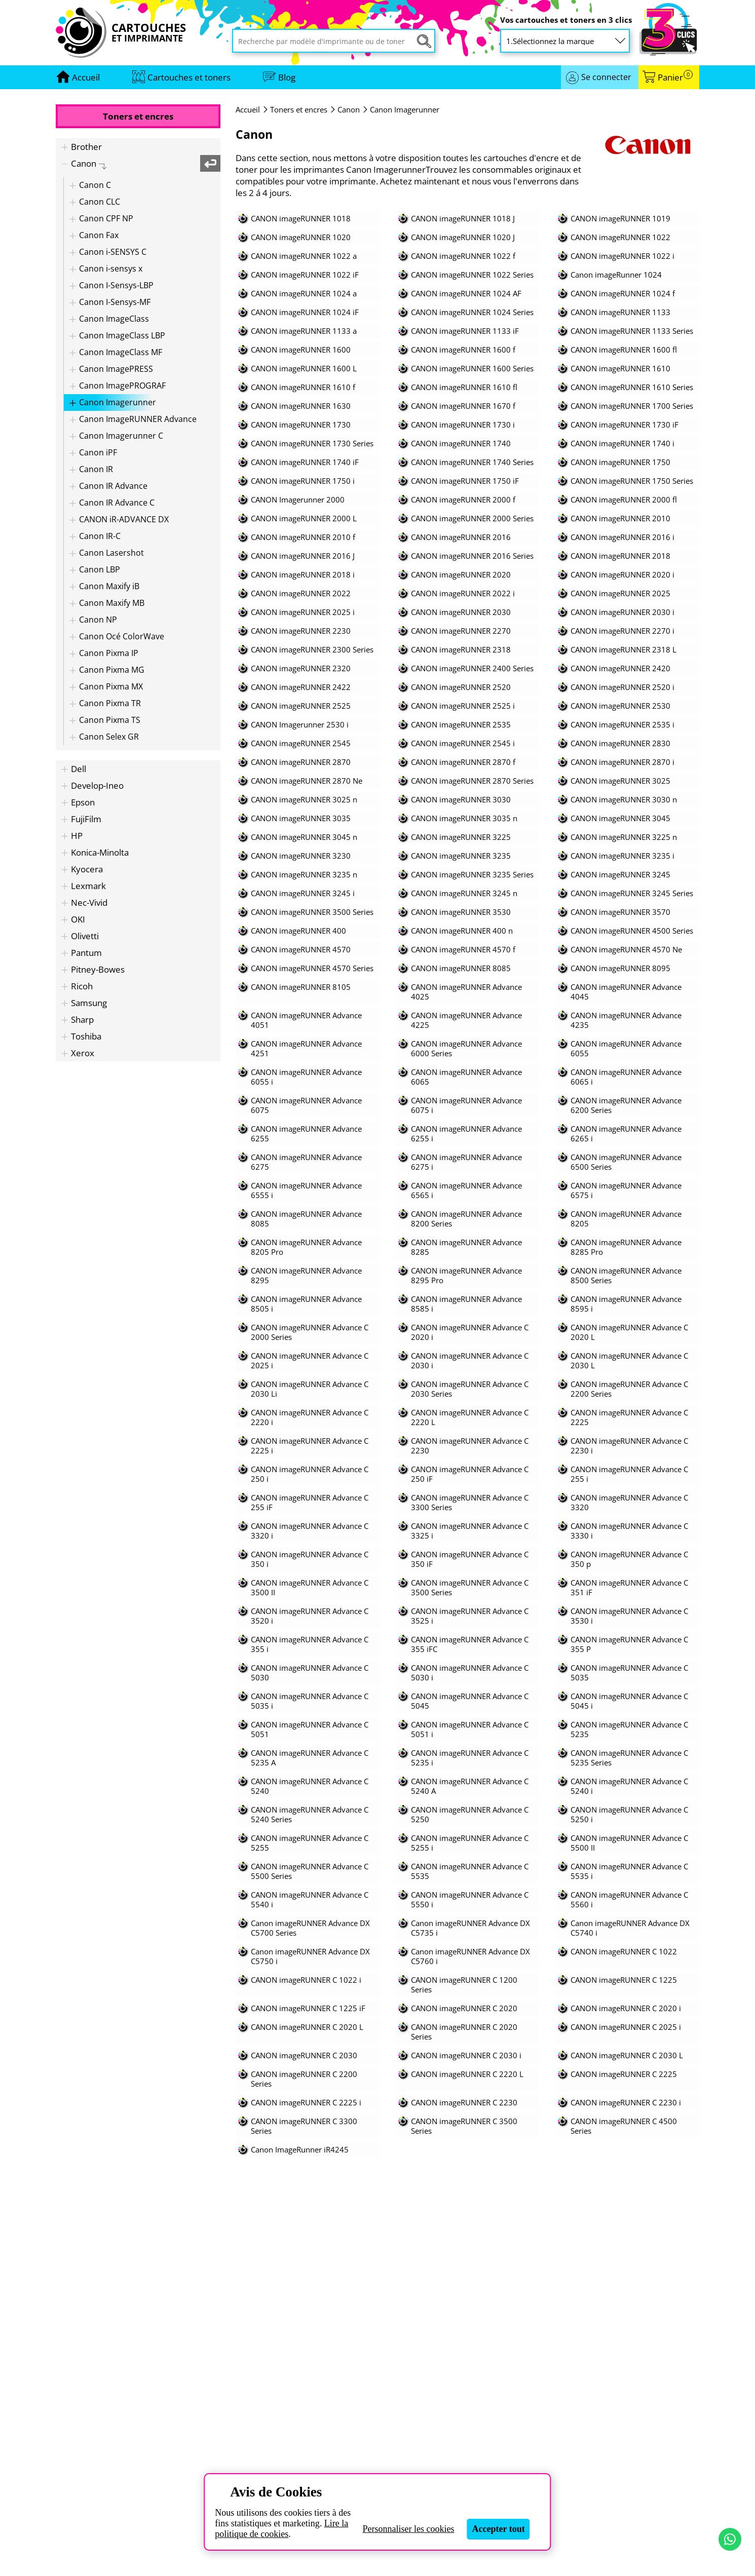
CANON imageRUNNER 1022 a (304, 256)
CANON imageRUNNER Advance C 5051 (309, 1729)
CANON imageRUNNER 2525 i (463, 706)
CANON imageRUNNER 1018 (301, 218)
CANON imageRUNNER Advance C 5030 (309, 1672)
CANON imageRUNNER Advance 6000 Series (466, 1048)
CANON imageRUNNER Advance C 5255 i (469, 1843)
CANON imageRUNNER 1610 (620, 368)
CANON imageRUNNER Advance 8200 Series (466, 1218)
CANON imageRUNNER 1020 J (463, 237)
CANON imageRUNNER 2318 (461, 650)
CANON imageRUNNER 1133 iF (465, 331)
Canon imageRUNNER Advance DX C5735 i (470, 1928)
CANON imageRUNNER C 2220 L (467, 2074)
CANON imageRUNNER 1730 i (463, 425)
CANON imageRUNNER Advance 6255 (306, 1133)
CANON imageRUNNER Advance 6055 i (306, 1077)
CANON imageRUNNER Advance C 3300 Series (469, 1502)
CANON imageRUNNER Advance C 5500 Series (309, 1871)
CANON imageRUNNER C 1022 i (306, 1980)
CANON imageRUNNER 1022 (620, 237)
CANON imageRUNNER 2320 (301, 668)
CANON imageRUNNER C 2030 (304, 2055)
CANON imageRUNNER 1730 (301, 425)
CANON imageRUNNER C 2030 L (627, 2055)
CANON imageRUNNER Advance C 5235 (629, 1729)
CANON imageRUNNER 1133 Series (632, 331)
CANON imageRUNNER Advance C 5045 (469, 1701)
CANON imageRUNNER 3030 (461, 799)
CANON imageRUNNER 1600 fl (624, 350)
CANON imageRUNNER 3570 (620, 912)
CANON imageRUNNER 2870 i (622, 762)
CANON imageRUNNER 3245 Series (632, 893)
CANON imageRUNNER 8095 (620, 968)
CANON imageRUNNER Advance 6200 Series (626, 1105)
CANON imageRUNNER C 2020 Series (464, 2032)
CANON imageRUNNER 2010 (620, 518)
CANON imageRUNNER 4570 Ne (626, 949)
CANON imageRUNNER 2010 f (303, 537)
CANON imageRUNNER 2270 (461, 631)
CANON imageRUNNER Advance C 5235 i (469, 1757)
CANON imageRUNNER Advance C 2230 (469, 1445)
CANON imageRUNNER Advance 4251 (306, 1048)
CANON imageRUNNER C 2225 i (306, 2102)
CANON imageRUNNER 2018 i (303, 575)
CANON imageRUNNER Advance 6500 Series (626, 1162)
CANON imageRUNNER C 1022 (624, 1951)
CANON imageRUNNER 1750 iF (465, 481)
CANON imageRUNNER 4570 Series (312, 968)
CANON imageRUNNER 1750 (620, 462)
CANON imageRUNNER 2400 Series (472, 668)
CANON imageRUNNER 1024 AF (466, 293)
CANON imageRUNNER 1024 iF (305, 312)
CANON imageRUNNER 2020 (461, 575)
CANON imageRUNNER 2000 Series (472, 518)
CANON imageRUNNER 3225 (461, 837)
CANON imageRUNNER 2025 (620, 593)
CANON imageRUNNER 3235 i (622, 856)
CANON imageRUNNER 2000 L (304, 518)
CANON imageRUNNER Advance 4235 (626, 1020)
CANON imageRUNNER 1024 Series (472, 312)
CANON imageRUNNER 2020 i (622, 575)
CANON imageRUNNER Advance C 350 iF (469, 1559)
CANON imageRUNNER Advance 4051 (306, 1020)
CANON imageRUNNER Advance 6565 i (466, 1190)
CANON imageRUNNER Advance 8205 (626, 1218)
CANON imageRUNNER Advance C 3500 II (309, 1587)
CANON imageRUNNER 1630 (301, 406)
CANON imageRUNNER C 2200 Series (304, 2079)
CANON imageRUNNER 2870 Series (472, 781)
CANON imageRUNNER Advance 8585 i (466, 1304)
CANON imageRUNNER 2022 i (463, 593)
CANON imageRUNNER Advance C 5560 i (629, 1899)
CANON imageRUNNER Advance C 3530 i (629, 1616)
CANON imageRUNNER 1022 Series (472, 275)
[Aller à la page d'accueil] (86, 77)
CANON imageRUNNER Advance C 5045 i (629, 1701)
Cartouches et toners (189, 77)
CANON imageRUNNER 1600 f (463, 350)
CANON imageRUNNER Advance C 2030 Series (469, 1389)
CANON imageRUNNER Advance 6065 (466, 1077)
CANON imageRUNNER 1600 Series (472, 368)
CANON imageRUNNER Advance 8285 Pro (626, 1247)
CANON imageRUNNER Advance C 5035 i (309, 1701)
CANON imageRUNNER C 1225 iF (308, 2008)
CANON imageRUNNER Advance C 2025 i (309, 1360)
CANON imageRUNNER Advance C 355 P (629, 1644)
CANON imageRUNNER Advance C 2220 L (469, 1417)
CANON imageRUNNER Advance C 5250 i (629, 1814)
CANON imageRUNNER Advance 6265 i (626, 1133)
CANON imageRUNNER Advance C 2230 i (629, 1445)
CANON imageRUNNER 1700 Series (632, 406)
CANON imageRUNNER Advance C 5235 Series (629, 1757)
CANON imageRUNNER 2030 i (622, 612)
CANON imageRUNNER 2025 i (303, 612)
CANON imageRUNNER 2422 (301, 687)
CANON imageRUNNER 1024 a (304, 293)
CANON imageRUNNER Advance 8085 (306, 1218)
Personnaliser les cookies (409, 2529)
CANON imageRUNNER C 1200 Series (464, 1984)
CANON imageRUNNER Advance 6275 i (466, 1162)
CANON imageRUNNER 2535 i (622, 724)
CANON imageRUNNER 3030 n (624, 799)
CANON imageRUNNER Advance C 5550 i (469, 1899)
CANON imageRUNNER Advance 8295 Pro (466, 1275)
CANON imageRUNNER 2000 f (463, 500)
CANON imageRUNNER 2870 (301, 762)
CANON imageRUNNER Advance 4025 (466, 992)
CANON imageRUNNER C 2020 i (626, 2008)
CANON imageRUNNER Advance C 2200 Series (629, 1389)
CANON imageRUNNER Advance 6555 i (306, 1190)
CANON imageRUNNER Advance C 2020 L (629, 1332)
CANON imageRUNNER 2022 (301, 593)
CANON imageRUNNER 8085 (461, 968)
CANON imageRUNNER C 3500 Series (464, 2126)
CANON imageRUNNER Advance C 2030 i (469, 1360)
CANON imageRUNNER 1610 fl (464, 387)
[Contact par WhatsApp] (730, 2539)
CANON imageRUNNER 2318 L (623, 650)
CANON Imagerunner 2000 (298, 500)
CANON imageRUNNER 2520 (461, 687)
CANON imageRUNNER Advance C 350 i (309, 1559)
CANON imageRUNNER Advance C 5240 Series (309, 1814)
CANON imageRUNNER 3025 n (304, 799)
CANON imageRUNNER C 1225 (624, 1980)
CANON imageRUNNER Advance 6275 (306, 1162)
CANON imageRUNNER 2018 (620, 556)
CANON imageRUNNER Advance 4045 (626, 992)
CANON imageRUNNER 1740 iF (305, 462)
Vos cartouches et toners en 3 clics (566, 20)
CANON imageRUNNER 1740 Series (472, 462)
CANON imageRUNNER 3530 (461, 912)
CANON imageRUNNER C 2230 (464, 2102)
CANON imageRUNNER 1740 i (622, 443)
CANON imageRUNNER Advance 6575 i (626, 1190)
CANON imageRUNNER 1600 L (304, 368)
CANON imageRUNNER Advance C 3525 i (469, 1616)
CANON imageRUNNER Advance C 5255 (309, 1843)
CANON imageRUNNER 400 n (462, 931)
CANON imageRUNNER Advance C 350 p (629, 1559)
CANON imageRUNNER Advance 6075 (306, 1105)
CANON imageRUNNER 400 (298, 931)
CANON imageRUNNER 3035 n (464, 818)
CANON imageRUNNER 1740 (461, 443)
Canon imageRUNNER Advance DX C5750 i (310, 1956)
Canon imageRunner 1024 (616, 275)
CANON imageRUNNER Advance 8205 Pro (306, 1247)
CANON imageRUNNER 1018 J (463, 218)
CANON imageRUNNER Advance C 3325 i (469, 1531)
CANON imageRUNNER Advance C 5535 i (629, 1871)
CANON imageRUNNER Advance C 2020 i (469, 1332)
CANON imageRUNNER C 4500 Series (624, 2126)
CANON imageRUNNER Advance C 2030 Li (309, 1389)
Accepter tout (498, 2529)
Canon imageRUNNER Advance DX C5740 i (630, 1928)
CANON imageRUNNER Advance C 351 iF (629, 1587)
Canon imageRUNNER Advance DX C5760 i (470, 1956)
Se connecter (606, 77)
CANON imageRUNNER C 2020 (464, 2008)
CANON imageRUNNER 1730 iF (624, 425)
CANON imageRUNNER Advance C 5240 (309, 1786)
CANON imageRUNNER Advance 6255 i (466, 1133)
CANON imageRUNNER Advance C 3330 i (629, 1531)
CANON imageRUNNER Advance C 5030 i (469, 1672)
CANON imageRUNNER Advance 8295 (306, 1275)
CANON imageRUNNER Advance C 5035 (629, 1672)
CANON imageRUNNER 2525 (301, 706)
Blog (286, 77)
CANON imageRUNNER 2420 (620, 668)
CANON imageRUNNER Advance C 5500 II (629, 1843)
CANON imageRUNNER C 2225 (624, 2074)
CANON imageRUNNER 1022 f (463, 256)
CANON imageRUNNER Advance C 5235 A (309, 1757)
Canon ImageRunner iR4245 (300, 2150)
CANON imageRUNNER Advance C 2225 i (309, 1445)
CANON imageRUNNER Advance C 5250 (469, 1814)
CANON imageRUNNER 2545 (301, 743)
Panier (675, 77)
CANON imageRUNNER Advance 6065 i (626, 1077)
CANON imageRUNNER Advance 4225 (466, 1020)
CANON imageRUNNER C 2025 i (626, 2027)
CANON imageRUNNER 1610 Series (632, 387)
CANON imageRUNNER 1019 (620, 218)
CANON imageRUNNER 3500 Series (312, 912)
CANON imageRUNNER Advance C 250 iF (469, 1474)
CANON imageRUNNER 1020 (301, 237)
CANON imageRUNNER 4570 (301, 949)
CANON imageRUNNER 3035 (301, 818)
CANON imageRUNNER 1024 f (623, 293)
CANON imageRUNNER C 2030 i (466, 2055)
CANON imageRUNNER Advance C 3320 (629, 1502)
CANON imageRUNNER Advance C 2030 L (629, 1360)
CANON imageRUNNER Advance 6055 (626, 1048)
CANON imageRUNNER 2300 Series (312, 650)
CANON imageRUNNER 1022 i (622, 256)
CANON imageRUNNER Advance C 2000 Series (309, 1332)
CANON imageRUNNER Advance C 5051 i (469, 1729)
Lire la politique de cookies (281, 2528)
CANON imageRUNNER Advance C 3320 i (309, 1531)
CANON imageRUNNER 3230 (301, 856)
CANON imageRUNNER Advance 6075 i (466, 1105)
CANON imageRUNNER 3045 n (304, 837)
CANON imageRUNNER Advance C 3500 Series (469, 1587)
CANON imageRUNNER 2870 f (463, 762)
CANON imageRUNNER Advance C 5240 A (469, 1786)
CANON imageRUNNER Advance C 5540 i (309, 1899)
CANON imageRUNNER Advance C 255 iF (309, 1502)
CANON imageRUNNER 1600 (301, 350)
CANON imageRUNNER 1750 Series (632, 481)
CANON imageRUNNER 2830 (620, 743)
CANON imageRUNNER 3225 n (624, 837)
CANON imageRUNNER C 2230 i (626, 2102)
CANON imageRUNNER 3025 (620, 781)
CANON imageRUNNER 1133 (620, 312)
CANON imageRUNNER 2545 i (463, 743)
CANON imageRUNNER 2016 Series (472, 556)
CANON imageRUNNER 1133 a (304, 331)
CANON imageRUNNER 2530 (620, 706)
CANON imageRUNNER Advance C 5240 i (629, 1786)
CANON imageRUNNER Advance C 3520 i (309, 1616)
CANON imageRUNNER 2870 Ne (306, 781)
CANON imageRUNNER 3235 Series (472, 874)
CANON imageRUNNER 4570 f (463, 949)
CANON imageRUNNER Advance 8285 (466, 1247)
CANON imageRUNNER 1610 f (303, 387)
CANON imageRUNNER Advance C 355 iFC (469, 1644)
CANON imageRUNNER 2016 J (303, 556)
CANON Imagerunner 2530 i (300, 724)
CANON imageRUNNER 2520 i (622, 687)
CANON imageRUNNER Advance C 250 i (309, 1474)
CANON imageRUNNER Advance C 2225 (629, 1417)
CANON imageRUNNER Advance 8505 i (306, 1304)
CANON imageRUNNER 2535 (461, 724)
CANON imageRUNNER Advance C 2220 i (309, 1417)
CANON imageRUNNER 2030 (461, 612)
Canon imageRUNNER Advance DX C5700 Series (310, 1928)
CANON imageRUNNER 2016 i (622, 537)
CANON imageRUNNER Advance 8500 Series (626, 1275)
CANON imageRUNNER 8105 (301, 987)
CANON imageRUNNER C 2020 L (307, 2027)
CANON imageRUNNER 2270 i (622, 631)
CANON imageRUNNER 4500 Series (632, 931)
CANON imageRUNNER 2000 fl (624, 500)
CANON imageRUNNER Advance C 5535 (469, 1871)
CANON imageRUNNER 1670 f (463, 406)
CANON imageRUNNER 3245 (620, 874)
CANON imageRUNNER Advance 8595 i (626, 1304)
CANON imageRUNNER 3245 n (464, 893)
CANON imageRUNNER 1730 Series (312, 443)
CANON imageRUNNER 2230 (301, 631)
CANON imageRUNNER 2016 (461, 537)
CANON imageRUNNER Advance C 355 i (309, 1644)
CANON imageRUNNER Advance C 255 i (629, 1474)
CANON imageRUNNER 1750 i (303, 481)
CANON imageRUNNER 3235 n (304, 874)
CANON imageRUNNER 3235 (461, 856)
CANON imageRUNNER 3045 (620, 818)
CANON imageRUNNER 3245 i (303, 893)
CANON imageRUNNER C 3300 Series (304, 2126)
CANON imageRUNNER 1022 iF (305, 275)
